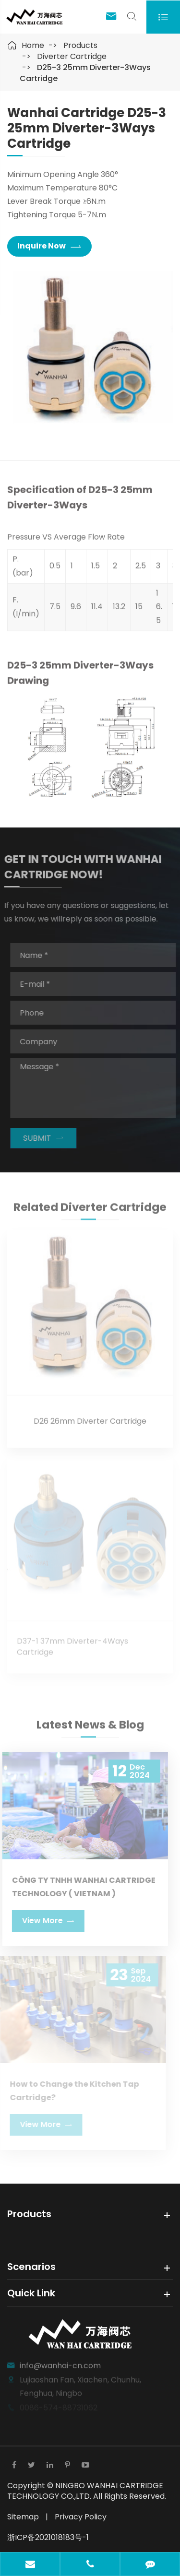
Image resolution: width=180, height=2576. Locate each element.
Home (33, 45)
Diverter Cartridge (72, 56)
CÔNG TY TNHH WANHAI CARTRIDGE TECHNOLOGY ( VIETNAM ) (79, 1887)
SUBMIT (48, 1138)
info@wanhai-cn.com (60, 2361)
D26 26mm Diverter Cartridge (90, 1416)
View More (44, 1920)
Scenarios (31, 2266)
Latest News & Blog (90, 1729)
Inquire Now (49, 246)
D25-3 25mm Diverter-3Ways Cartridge (85, 73)
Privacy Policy (81, 2516)
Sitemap (23, 2516)
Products (80, 45)
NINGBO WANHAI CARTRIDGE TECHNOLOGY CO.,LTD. (85, 2491)
